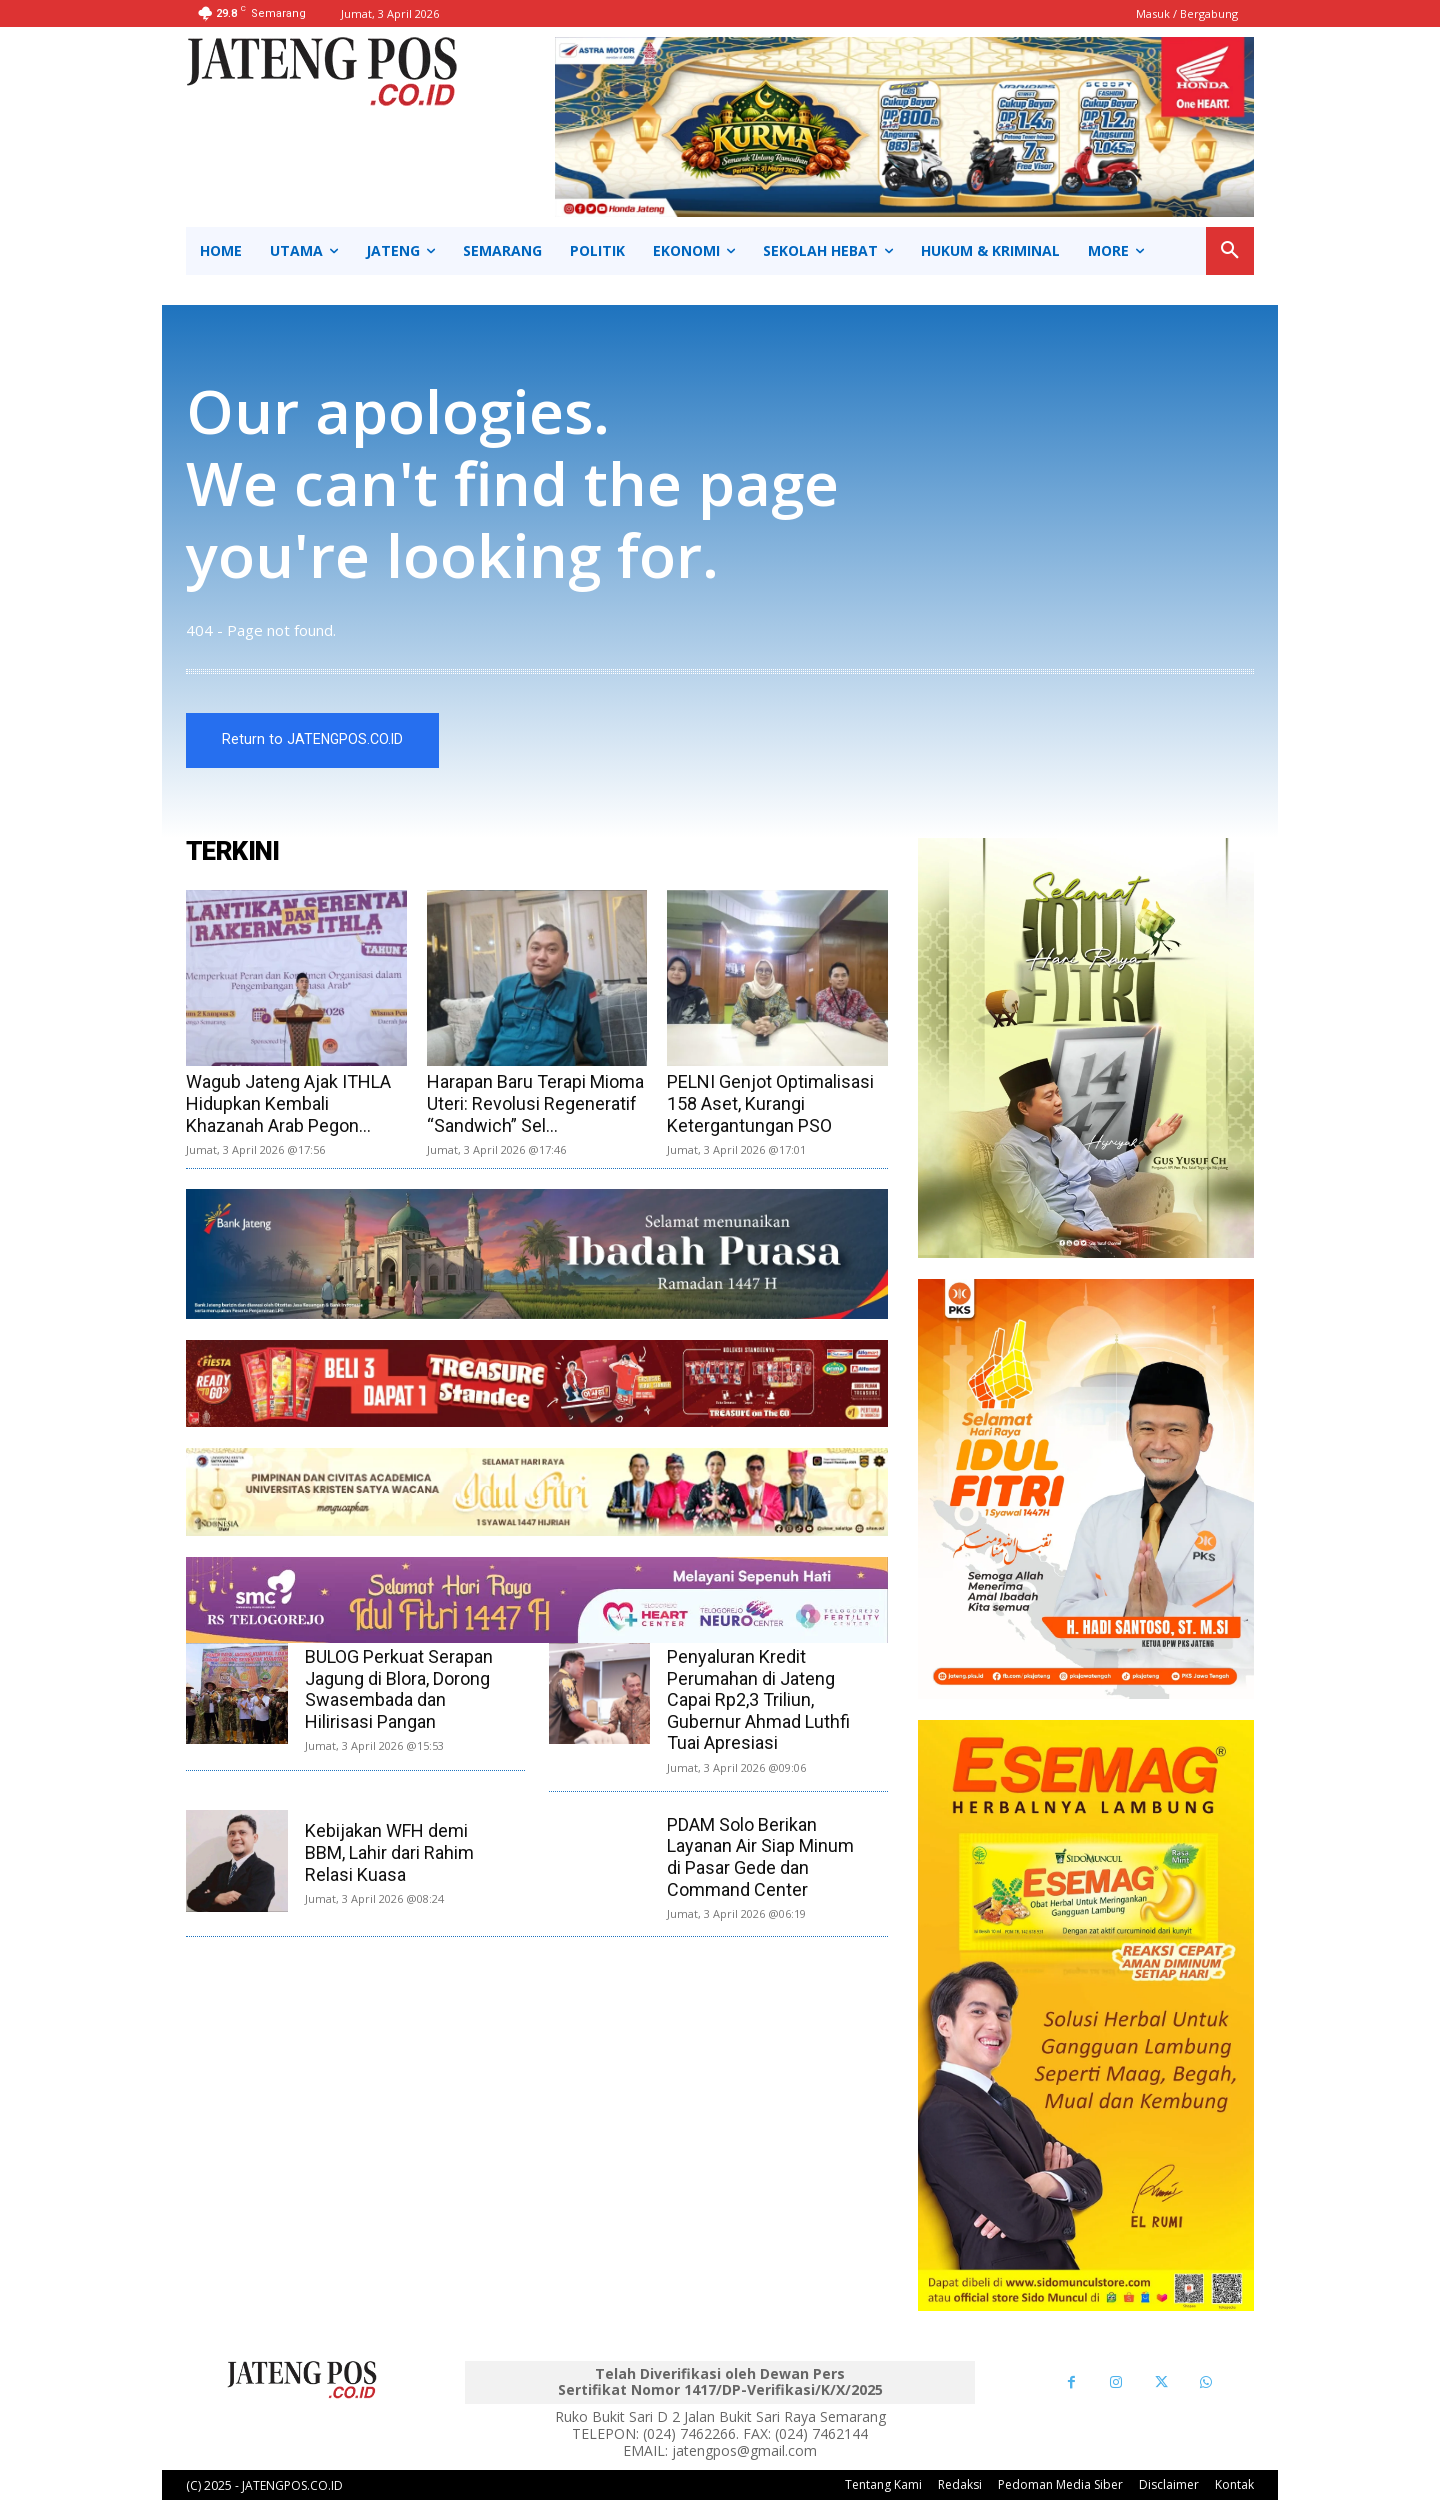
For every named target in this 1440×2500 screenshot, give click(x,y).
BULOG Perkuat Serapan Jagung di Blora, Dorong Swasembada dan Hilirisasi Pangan (399, 1689)
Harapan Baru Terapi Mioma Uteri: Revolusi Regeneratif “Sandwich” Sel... (535, 1103)
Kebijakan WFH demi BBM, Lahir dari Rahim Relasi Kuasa (389, 1852)
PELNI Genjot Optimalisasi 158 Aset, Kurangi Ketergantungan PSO (770, 1103)
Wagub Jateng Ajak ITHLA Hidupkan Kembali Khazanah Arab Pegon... (288, 1103)
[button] (1230, 251)
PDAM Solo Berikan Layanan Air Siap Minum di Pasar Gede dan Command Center (760, 1857)
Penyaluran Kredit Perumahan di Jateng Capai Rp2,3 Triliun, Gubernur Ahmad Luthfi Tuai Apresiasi (758, 1699)
